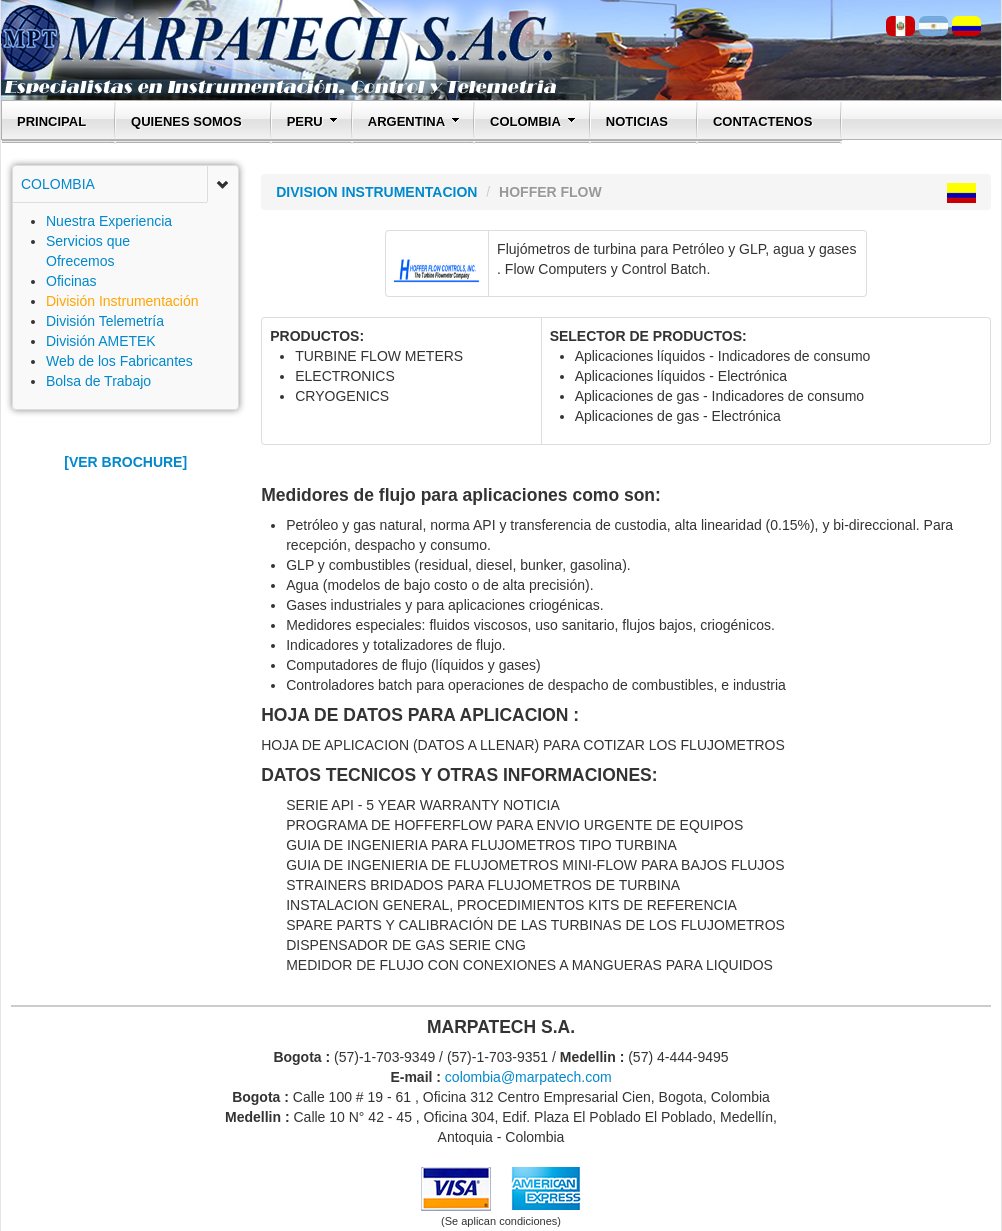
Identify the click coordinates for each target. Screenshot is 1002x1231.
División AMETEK (101, 341)
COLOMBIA (533, 121)
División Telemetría (105, 321)
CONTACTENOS (762, 121)
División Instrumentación (122, 301)
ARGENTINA (414, 121)
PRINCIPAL (51, 121)
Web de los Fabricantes (119, 361)
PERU (312, 121)
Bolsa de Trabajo (98, 381)
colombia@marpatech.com (528, 1077)
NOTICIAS (637, 121)
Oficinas (71, 281)
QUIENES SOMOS (186, 121)
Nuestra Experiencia (109, 221)
